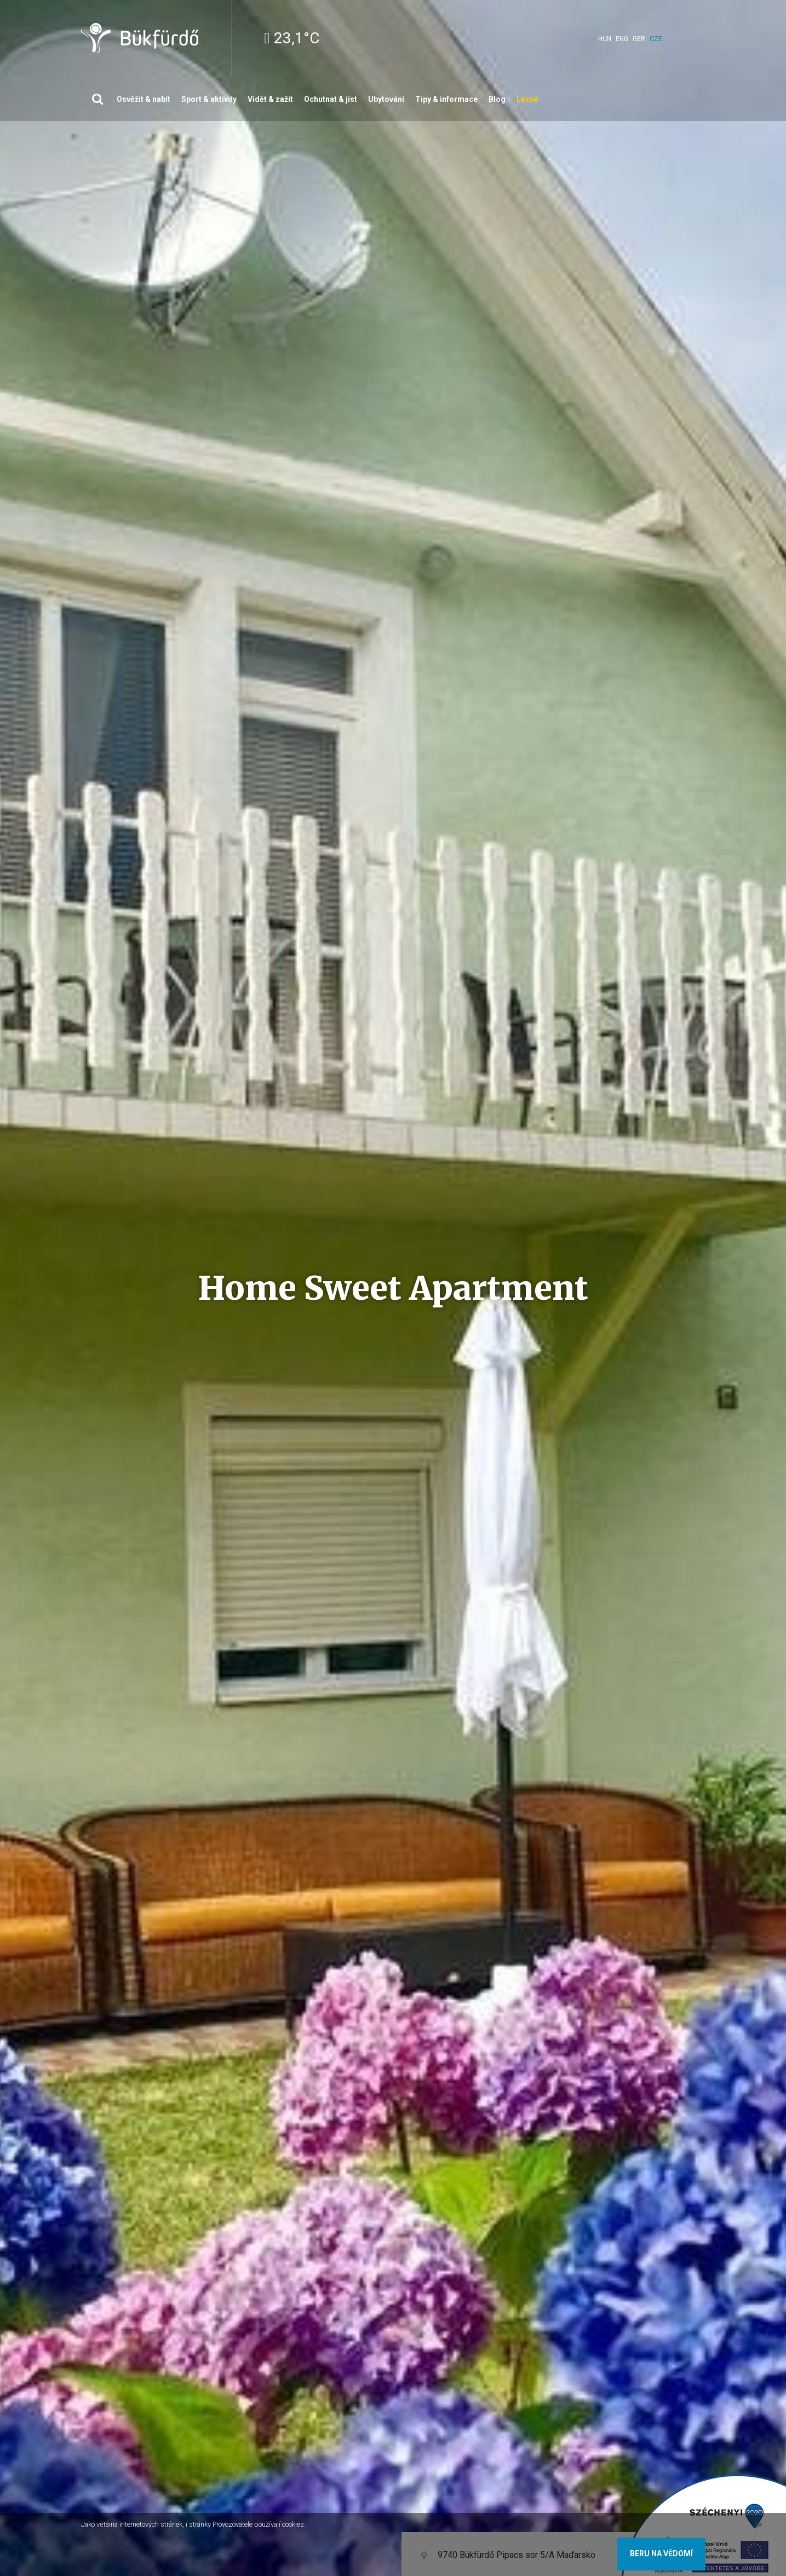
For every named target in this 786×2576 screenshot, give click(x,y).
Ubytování (386, 99)
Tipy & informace (446, 99)
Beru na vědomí (661, 2553)
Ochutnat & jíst (330, 99)
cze (656, 39)
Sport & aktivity (209, 99)
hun (604, 39)
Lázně (527, 99)
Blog (497, 99)
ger (639, 39)
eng (622, 39)
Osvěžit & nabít (143, 99)
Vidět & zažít (270, 99)
